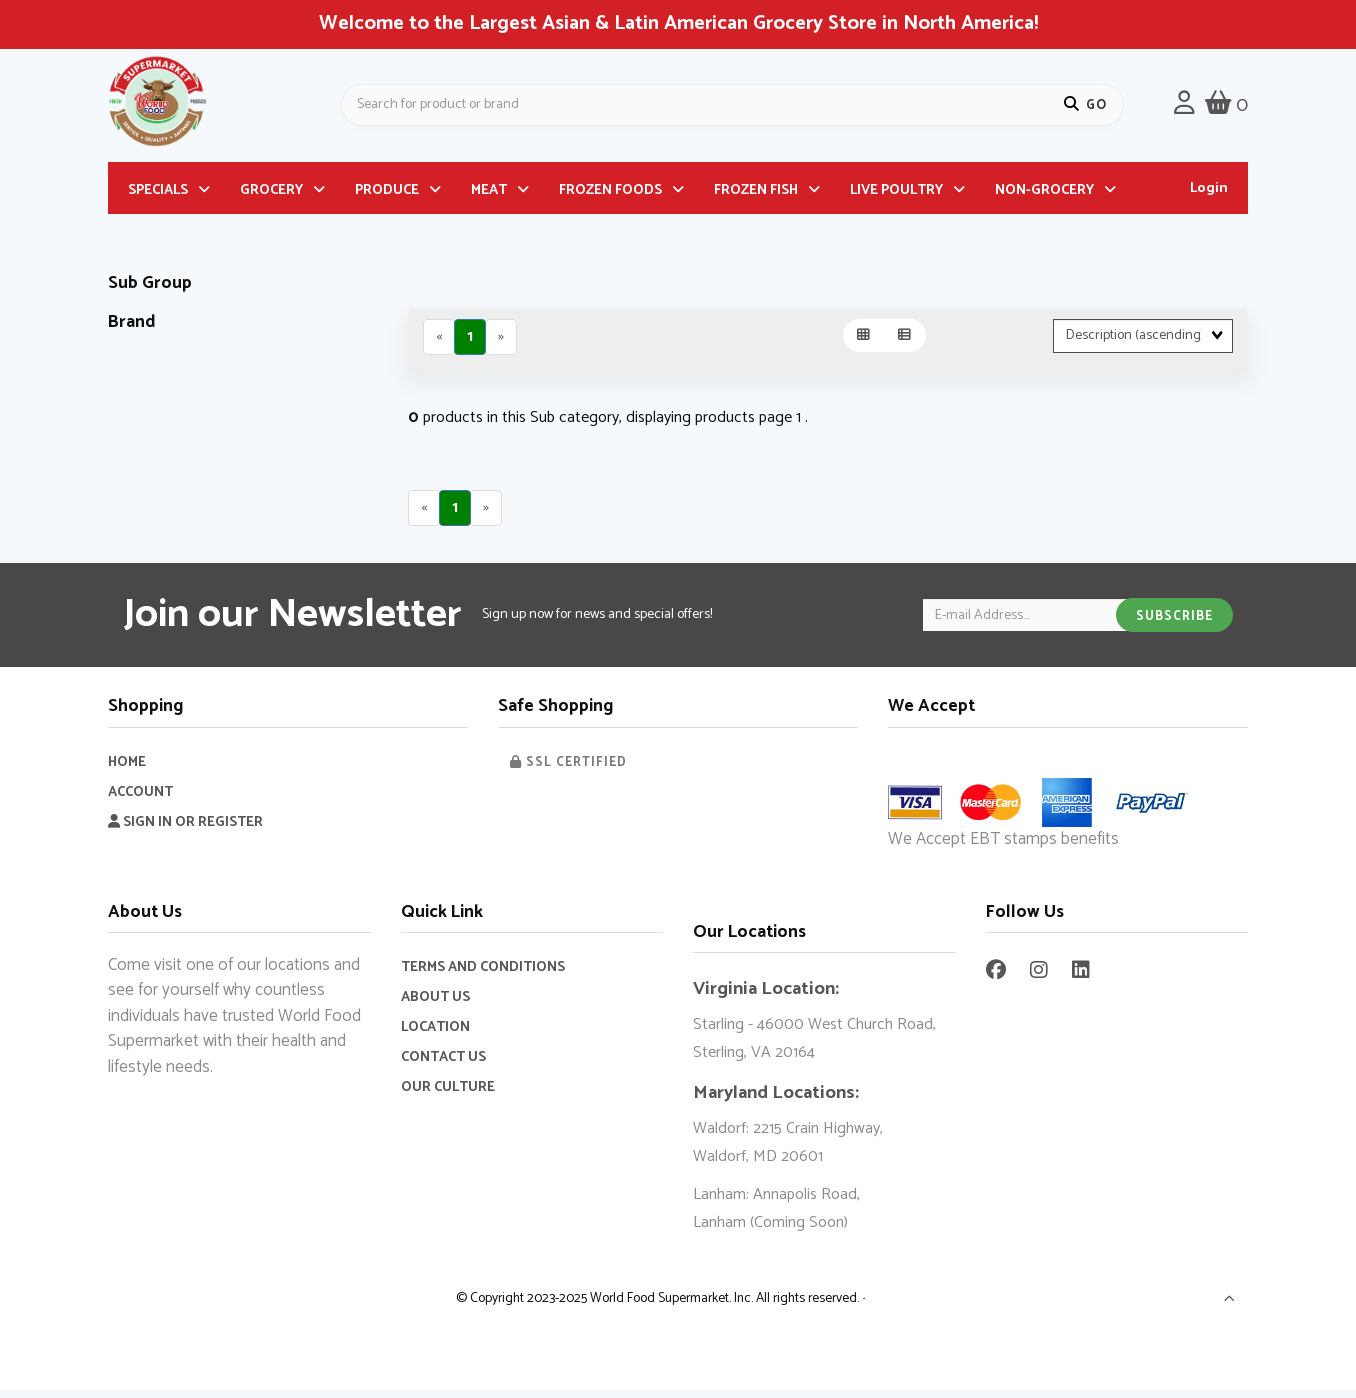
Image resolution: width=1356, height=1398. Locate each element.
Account (140, 800)
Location (435, 1035)
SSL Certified (568, 770)
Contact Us (443, 1065)
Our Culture (448, 1095)
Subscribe (1174, 624)
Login (1209, 195)
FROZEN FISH (756, 197)
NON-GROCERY (1044, 197)
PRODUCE (387, 197)
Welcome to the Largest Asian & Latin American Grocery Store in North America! (678, 23)
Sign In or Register (185, 830)
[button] (1230, 1309)
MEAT (489, 197)
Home (127, 770)
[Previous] (439, 344)
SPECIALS (158, 197)
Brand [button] (132, 329)
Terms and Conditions (483, 975)
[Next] (502, 344)
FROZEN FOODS (610, 197)
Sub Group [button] (150, 290)
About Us (435, 1005)
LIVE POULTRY (896, 197)
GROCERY (271, 197)
